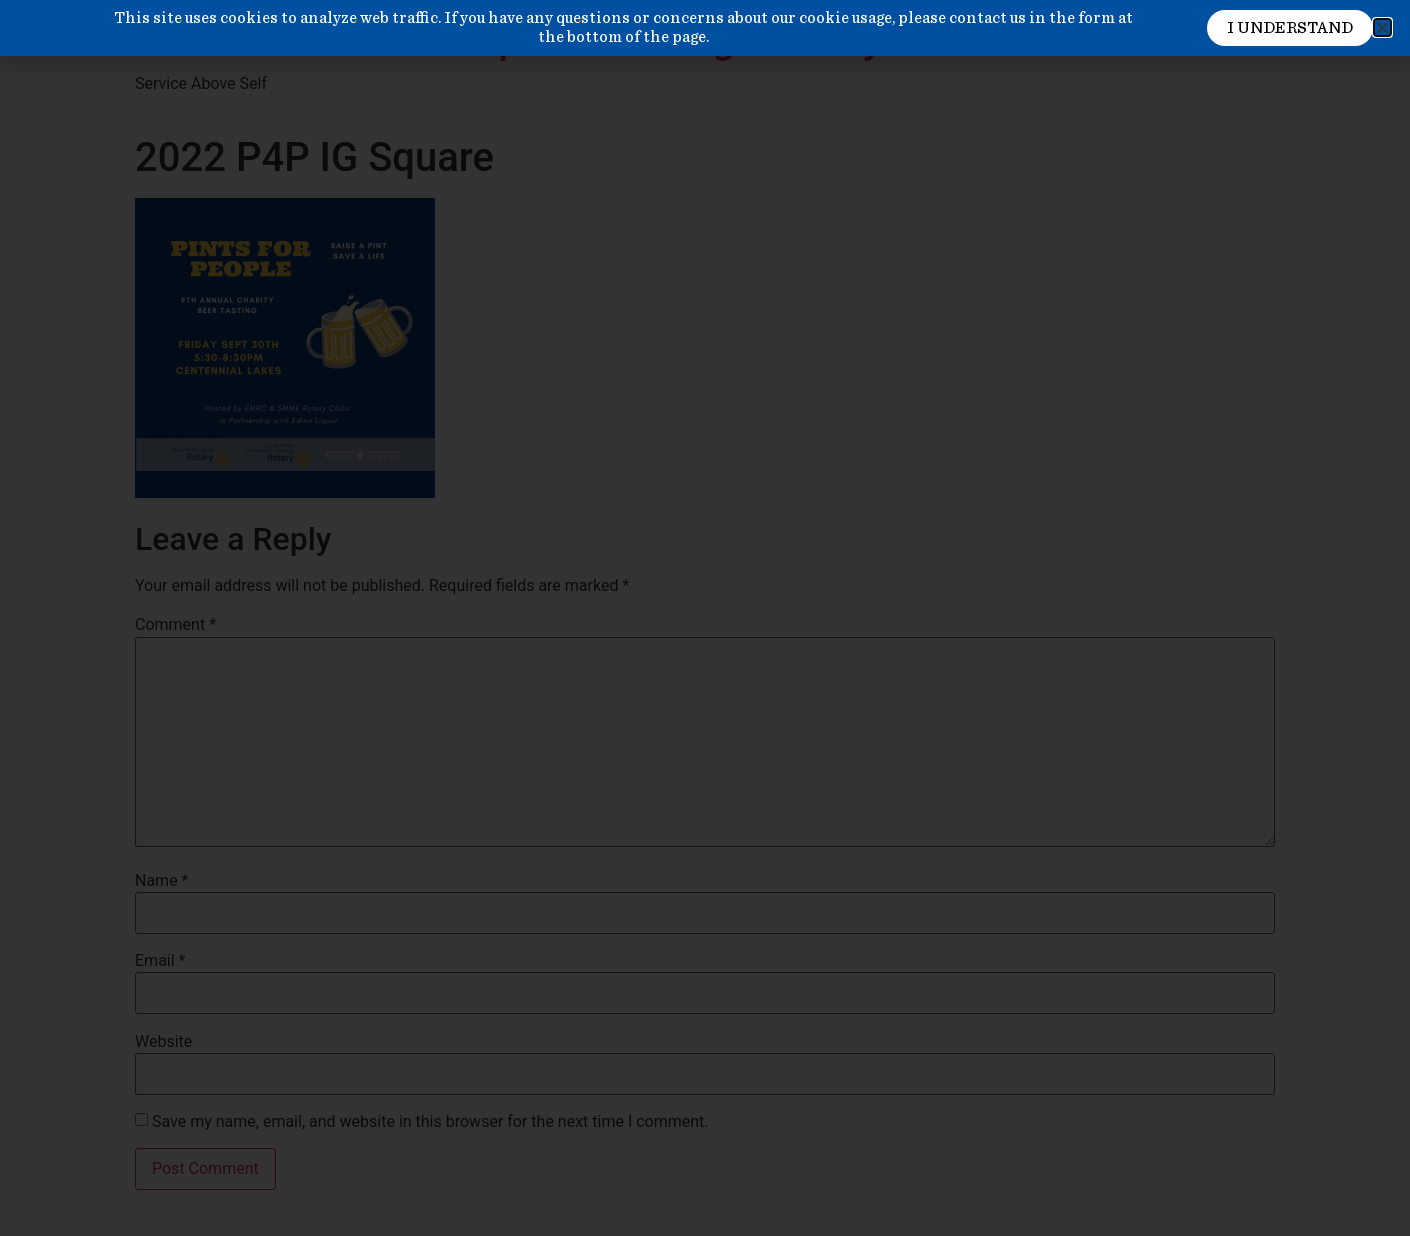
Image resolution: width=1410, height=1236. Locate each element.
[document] (705, 618)
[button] (1382, 27)
